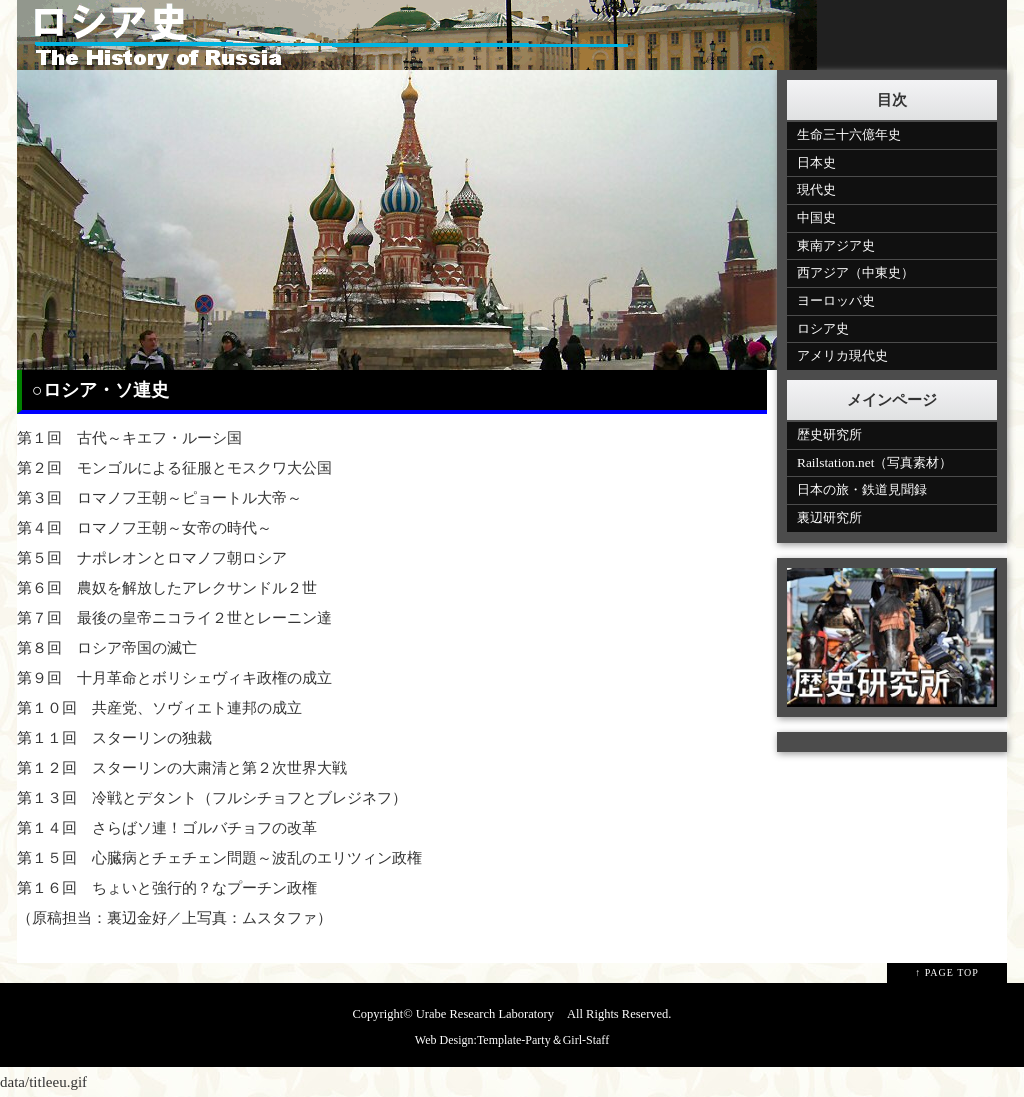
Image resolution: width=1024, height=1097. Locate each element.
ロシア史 (823, 328)
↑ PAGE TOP (947, 972)
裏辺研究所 (829, 517)
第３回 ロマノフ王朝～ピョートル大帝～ (159, 498)
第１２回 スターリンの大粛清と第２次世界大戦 (182, 768)
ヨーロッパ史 (836, 300)
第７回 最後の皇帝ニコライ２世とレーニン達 (174, 618)
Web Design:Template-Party (483, 1040)
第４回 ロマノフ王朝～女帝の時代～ (144, 528)
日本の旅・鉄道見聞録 (862, 489)
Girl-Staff (586, 1040)
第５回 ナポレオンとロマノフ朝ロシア (152, 558)
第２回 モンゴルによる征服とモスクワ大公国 (174, 468)
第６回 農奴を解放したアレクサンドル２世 (167, 588)
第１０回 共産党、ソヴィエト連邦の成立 (159, 708)
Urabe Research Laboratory (485, 1014)
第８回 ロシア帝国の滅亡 (107, 648)
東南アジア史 (836, 245)
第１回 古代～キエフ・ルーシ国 (129, 438)
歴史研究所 (829, 434)
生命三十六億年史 (849, 134)
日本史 (816, 162)
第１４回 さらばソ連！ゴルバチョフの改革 (167, 828)
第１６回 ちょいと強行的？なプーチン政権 (167, 888)
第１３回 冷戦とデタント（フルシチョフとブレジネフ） (212, 798)
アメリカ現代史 (842, 355)
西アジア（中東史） (855, 272)
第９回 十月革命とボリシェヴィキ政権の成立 (174, 678)
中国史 (816, 217)
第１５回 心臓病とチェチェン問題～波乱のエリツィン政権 (219, 858)
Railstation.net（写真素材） (874, 462)
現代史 (816, 189)
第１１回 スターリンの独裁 (114, 738)
